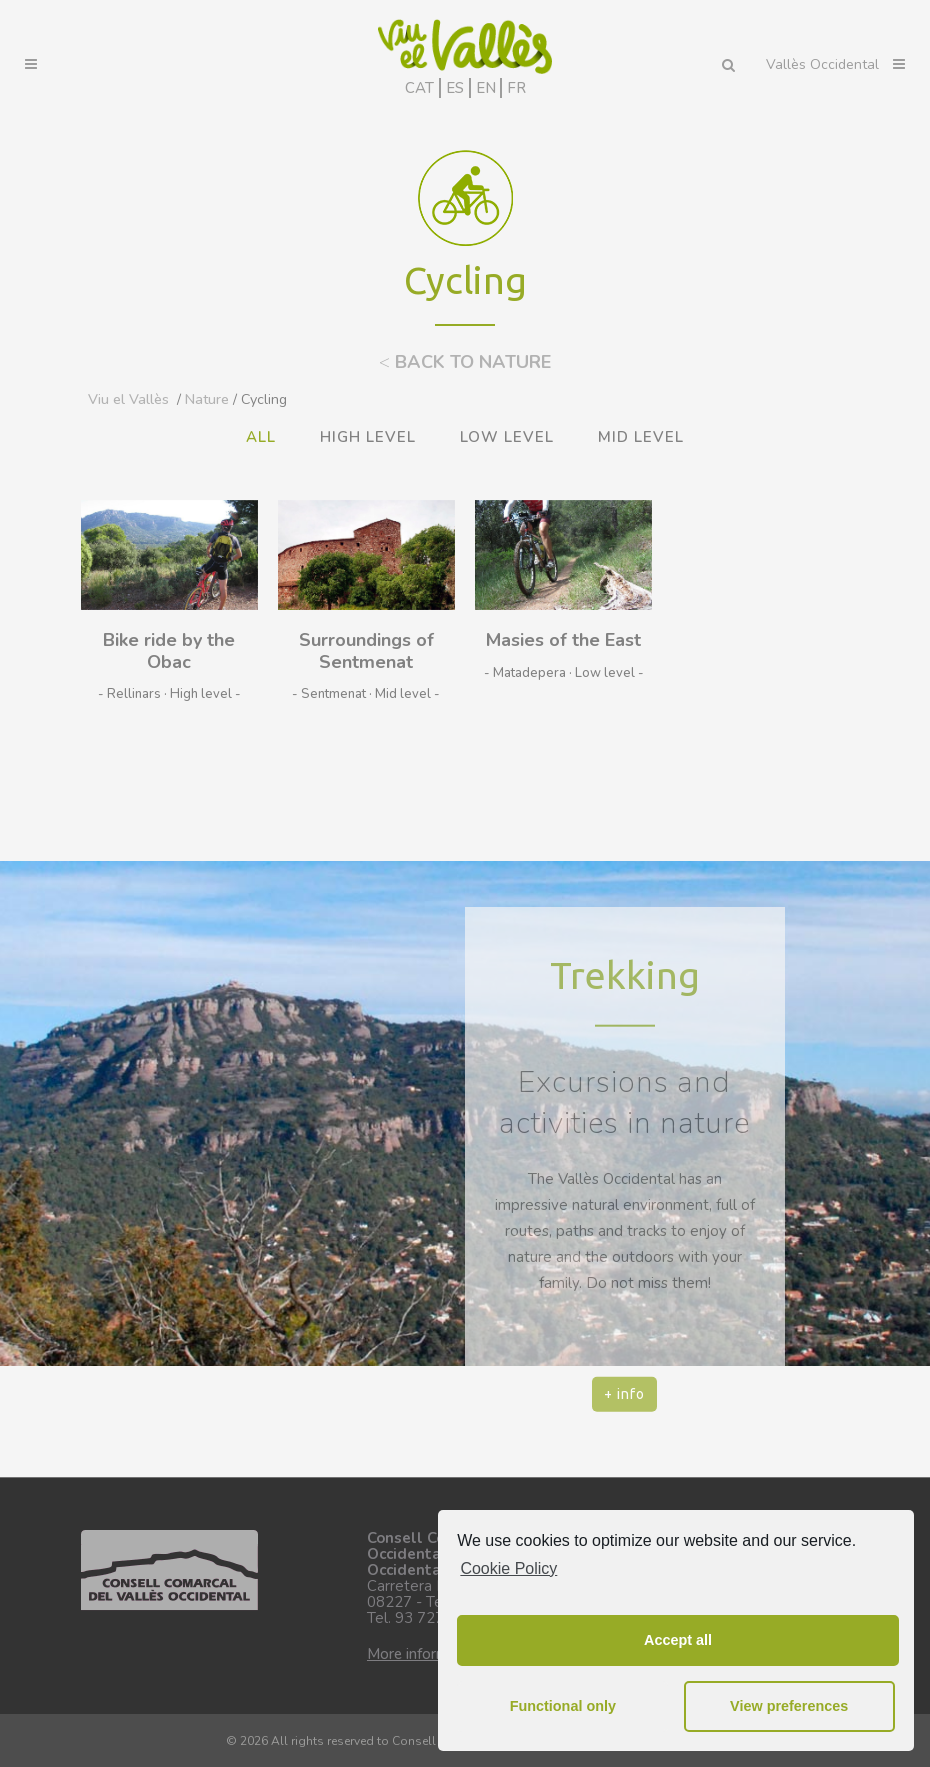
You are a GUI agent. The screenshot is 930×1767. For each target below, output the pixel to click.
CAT (419, 88)
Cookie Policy (508, 1568)
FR (516, 88)
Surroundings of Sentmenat (366, 651)
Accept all (678, 1640)
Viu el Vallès (128, 399)
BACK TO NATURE (465, 362)
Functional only (563, 1706)
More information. (426, 1654)
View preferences (789, 1706)
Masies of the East (563, 640)
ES (455, 88)
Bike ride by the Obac (169, 651)
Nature (207, 399)
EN (486, 88)
